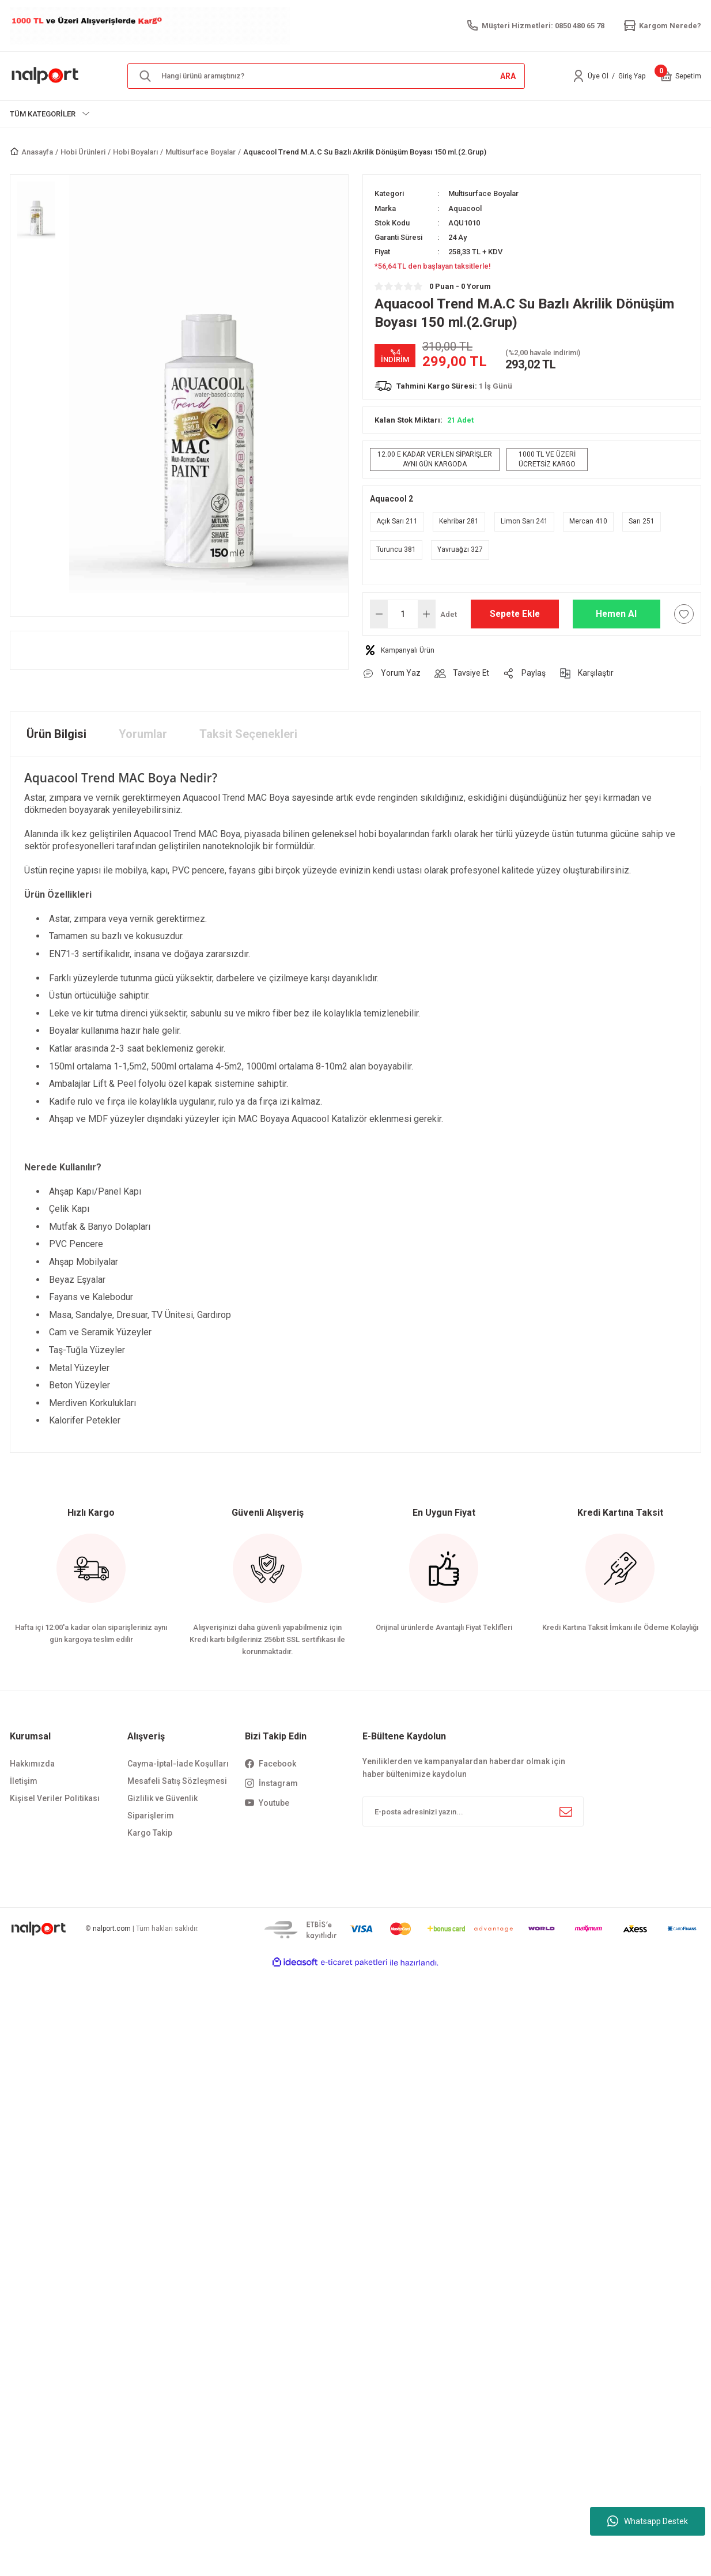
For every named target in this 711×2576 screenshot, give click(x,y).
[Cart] (666, 76)
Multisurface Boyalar (483, 193)
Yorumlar (143, 734)
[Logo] (45, 75)
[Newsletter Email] (473, 1812)
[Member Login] (578, 76)
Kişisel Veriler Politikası (55, 1798)
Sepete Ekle (515, 613)
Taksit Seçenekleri (248, 734)
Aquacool (465, 208)
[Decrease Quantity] (379, 614)
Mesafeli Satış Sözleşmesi (177, 1781)
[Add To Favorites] (684, 614)
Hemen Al (616, 613)
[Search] (326, 76)
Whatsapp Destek (647, 2521)
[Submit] (566, 1812)
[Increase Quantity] (426, 614)
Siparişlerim (150, 1816)
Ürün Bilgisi (56, 734)
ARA (508, 76)
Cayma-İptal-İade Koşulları (178, 1764)
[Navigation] (49, 114)
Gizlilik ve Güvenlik (162, 1798)
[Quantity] (403, 614)
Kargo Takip (149, 1833)
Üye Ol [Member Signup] (598, 76)
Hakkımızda (32, 1764)
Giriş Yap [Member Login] (631, 76)
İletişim (23, 1781)
